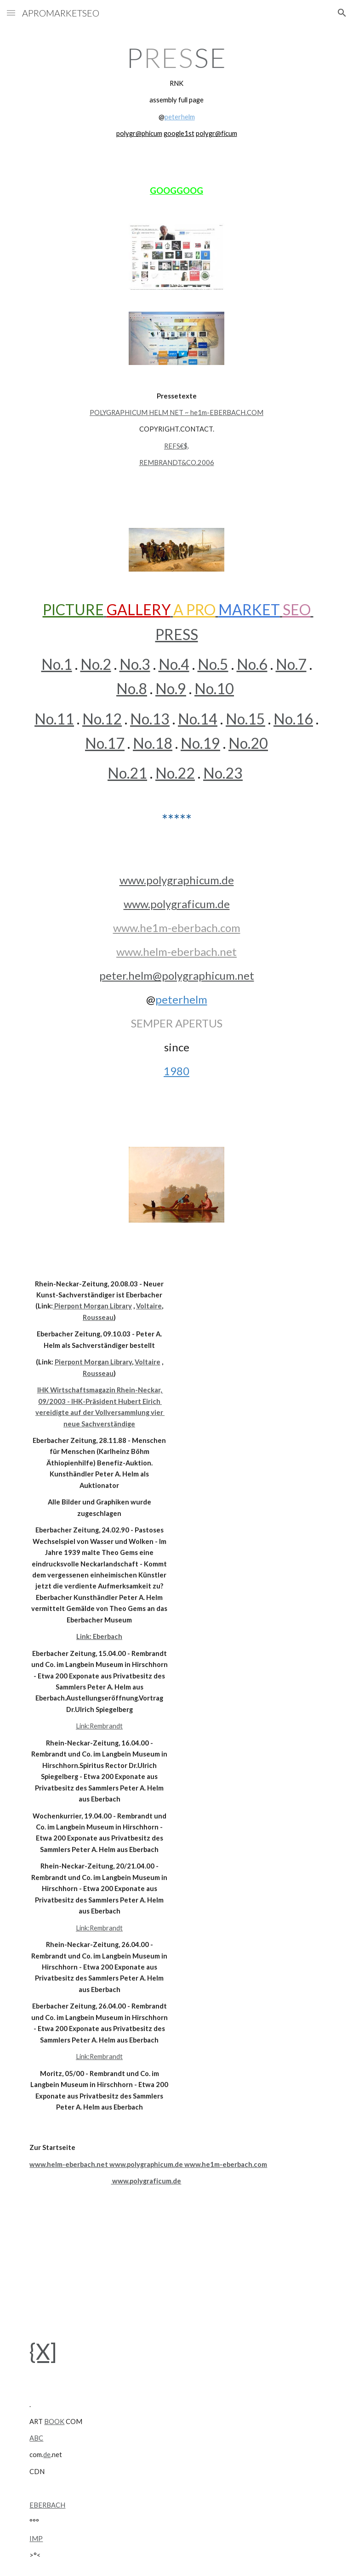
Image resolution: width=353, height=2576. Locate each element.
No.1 (56, 664)
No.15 (245, 719)
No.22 (175, 773)
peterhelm (180, 117)
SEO (297, 609)
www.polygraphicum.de (177, 880)
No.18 (152, 743)
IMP (36, 2538)
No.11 (54, 719)
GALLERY (139, 609)
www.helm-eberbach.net (176, 951)
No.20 (248, 743)
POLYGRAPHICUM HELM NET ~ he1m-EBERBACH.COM (176, 412)
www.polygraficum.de (177, 903)
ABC (36, 2438)
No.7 (291, 664)
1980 (176, 1071)
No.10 (214, 688)
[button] (11, 12)
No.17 (105, 743)
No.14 (197, 719)
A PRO (194, 609)
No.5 (213, 664)
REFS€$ (176, 446)
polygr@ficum (216, 133)
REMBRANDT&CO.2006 (176, 462)
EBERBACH (47, 2505)
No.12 (102, 719)
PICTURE (73, 609)
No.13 (150, 719)
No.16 (293, 719)
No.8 (131, 688)
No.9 (170, 688)
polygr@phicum (139, 133)
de (47, 2454)
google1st (179, 133)
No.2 (95, 664)
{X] (43, 2351)
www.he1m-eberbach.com (176, 927)
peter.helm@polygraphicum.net (176, 975)
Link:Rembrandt (99, 1726)
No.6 (252, 664)
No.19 (200, 743)
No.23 (223, 773)
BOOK (54, 2421)
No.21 (127, 773)
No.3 (135, 664)
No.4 (174, 664)
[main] (176, 91)
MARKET (249, 609)
